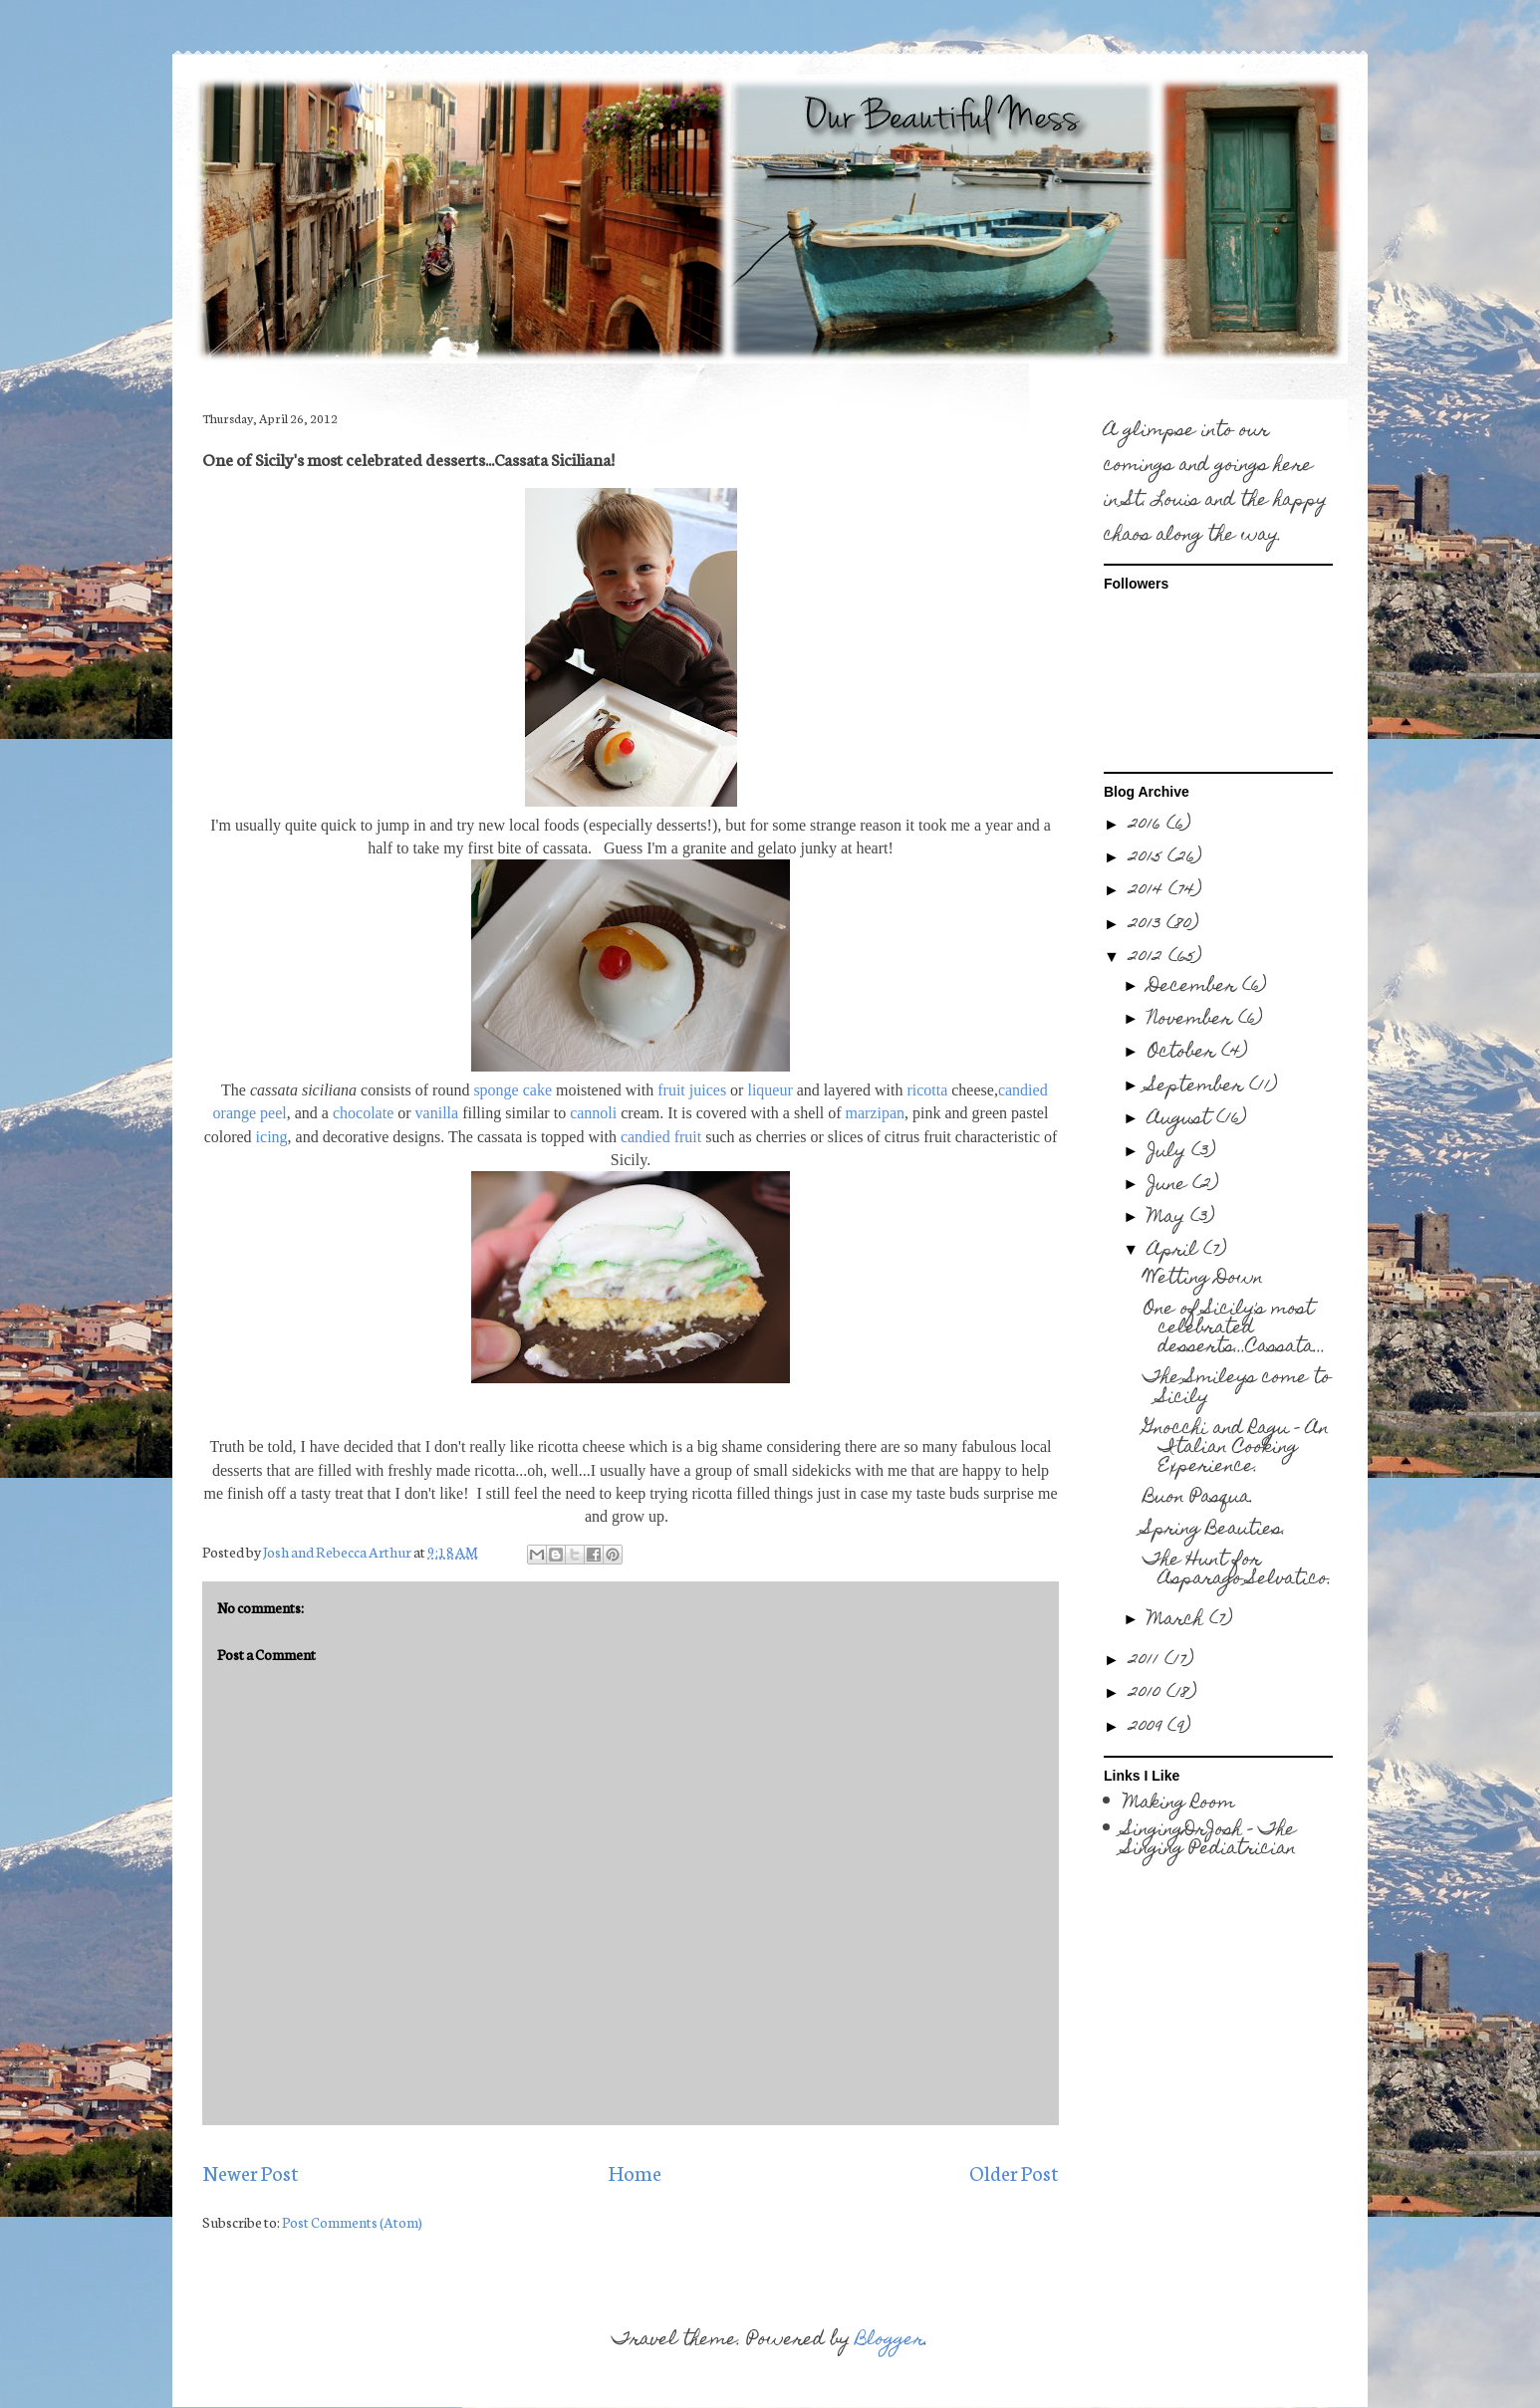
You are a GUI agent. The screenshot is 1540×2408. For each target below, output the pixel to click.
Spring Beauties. (1215, 1530)
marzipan (874, 1112)
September (1198, 1087)
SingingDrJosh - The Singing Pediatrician (1210, 1840)
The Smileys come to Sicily (1237, 1388)
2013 (1147, 925)
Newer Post (250, 2172)
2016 (1147, 826)
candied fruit (661, 1136)
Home (634, 2172)
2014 (1148, 891)
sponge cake (512, 1090)
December (1195, 987)
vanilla (437, 1112)
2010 (1147, 1694)
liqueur (769, 1090)
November (1193, 1020)
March (1178, 1620)
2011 (1146, 1661)
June (1170, 1185)
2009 (1148, 1728)
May (1169, 1218)
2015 (1148, 859)
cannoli (593, 1112)
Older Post (1014, 2172)
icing (272, 1136)
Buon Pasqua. (1199, 1498)
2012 (1148, 958)
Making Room (1179, 1804)
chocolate (363, 1112)
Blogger (890, 2340)
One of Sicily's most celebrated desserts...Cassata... (1235, 1329)
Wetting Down (1203, 1279)
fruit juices (691, 1090)
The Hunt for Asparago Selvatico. (1238, 1570)
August (1182, 1119)
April (1175, 1251)
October (1184, 1053)
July (1169, 1152)
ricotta (926, 1090)
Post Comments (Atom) (352, 2222)
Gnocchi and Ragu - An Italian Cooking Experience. (1236, 1448)
